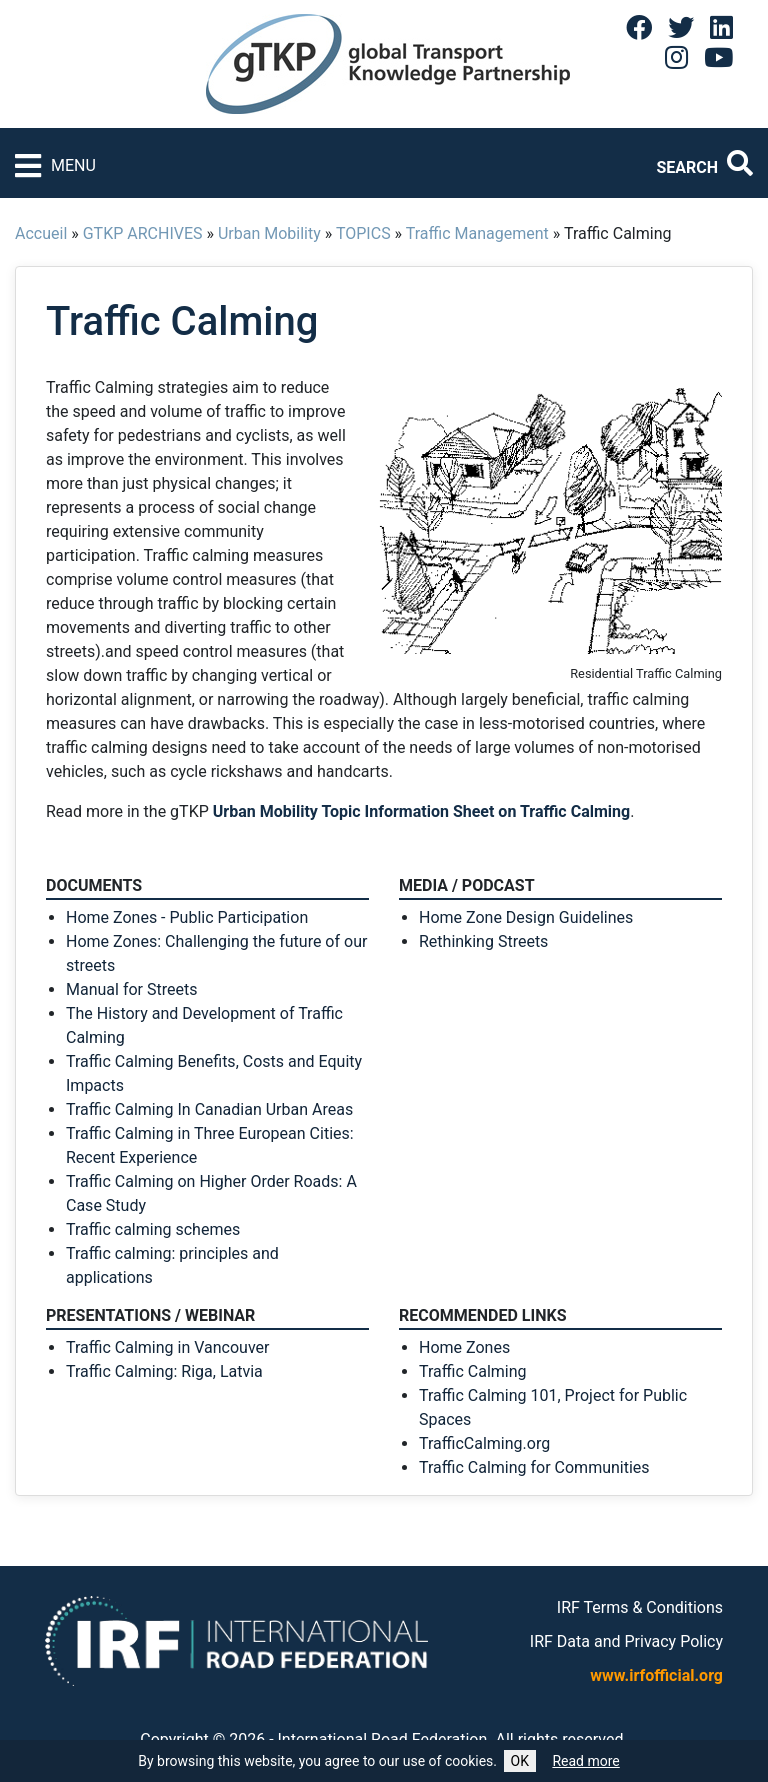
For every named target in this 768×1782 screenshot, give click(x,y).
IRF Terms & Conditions (640, 1607)
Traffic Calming (473, 1371)
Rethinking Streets (483, 941)
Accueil (41, 233)
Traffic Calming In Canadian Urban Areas (209, 1109)
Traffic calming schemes (153, 1229)
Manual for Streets (131, 989)
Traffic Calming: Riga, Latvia (164, 1371)
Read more (585, 1761)
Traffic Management (477, 233)
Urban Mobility (269, 233)
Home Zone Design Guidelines (526, 917)
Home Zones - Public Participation (187, 917)
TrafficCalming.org (484, 1443)
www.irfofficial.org (656, 1675)
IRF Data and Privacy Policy (626, 1641)
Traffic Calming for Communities (534, 1467)
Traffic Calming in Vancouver (167, 1347)
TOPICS (363, 233)
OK (520, 1761)
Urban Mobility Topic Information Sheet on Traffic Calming (421, 811)
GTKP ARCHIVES (143, 233)
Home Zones (464, 1347)
